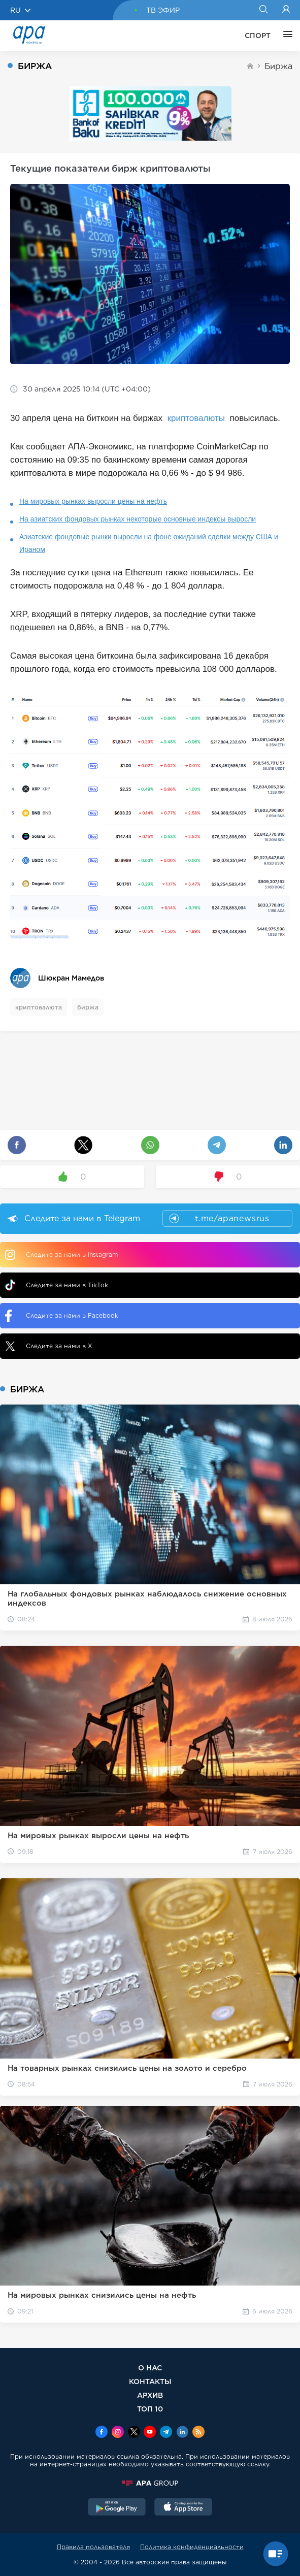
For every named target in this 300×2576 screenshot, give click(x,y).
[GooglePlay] (117, 2508)
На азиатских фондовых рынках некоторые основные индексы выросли (137, 519)
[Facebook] (101, 2433)
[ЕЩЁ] (285, 35)
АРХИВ (150, 2395)
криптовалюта (38, 1007)
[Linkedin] (182, 2433)
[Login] (286, 10)
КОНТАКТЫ (150, 2381)
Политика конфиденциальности (192, 2547)
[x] (134, 2433)
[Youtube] (150, 2433)
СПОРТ (258, 35)
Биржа (278, 66)
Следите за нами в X (48, 1346)
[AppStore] (183, 2508)
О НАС (150, 2367)
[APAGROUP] (150, 2483)
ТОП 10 (150, 2408)
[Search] (263, 10)
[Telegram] (166, 2433)
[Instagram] (118, 2433)
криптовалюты (197, 418)
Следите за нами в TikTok (56, 1285)
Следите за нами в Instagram (61, 1255)
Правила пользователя (93, 2547)
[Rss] (198, 2433)
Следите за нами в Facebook (61, 1316)
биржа (87, 1007)
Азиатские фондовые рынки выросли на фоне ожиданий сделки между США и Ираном (148, 543)
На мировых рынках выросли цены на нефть (93, 501)
